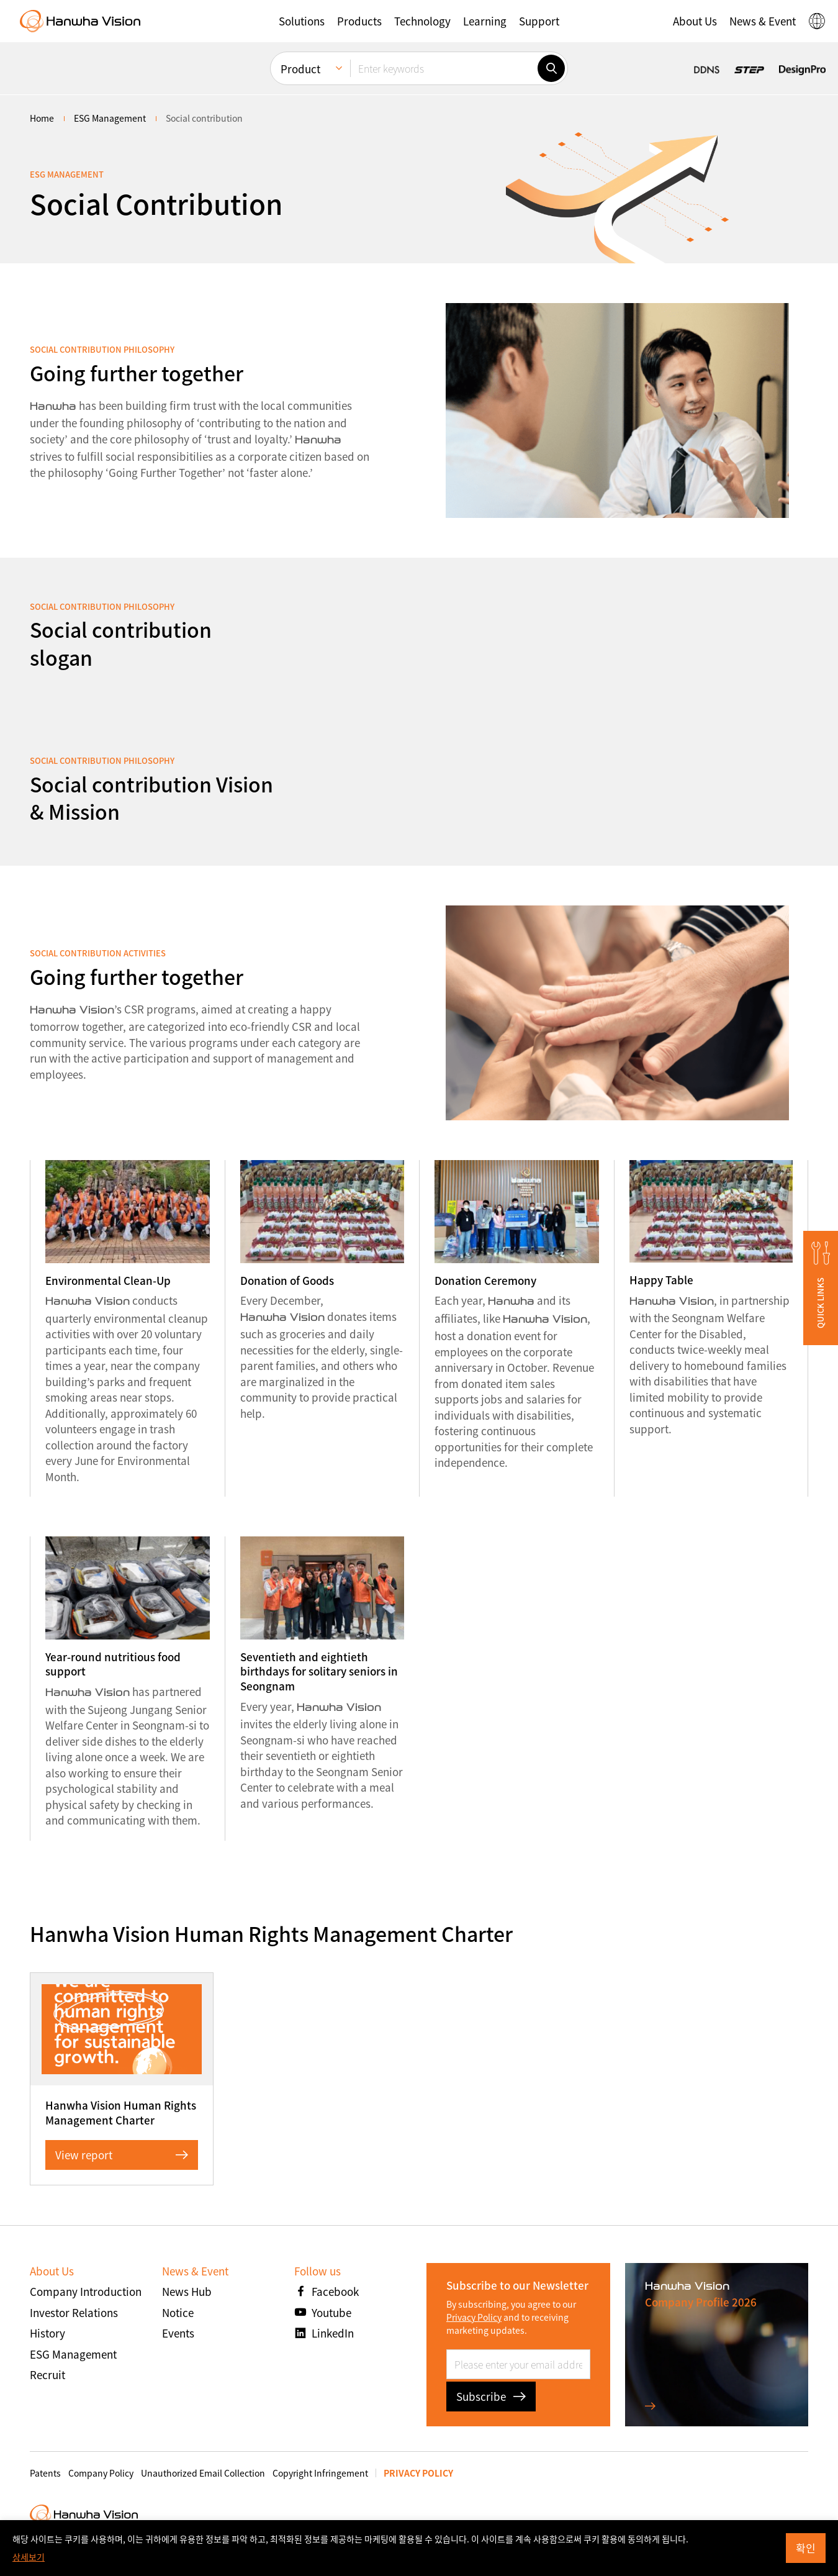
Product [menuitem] (300, 68)
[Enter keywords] (444, 68)
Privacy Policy (474, 2317)
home (42, 118)
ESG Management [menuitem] (110, 118)
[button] (302, 21)
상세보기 (28, 2557)
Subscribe (491, 2396)
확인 (806, 2548)
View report (121, 2154)
